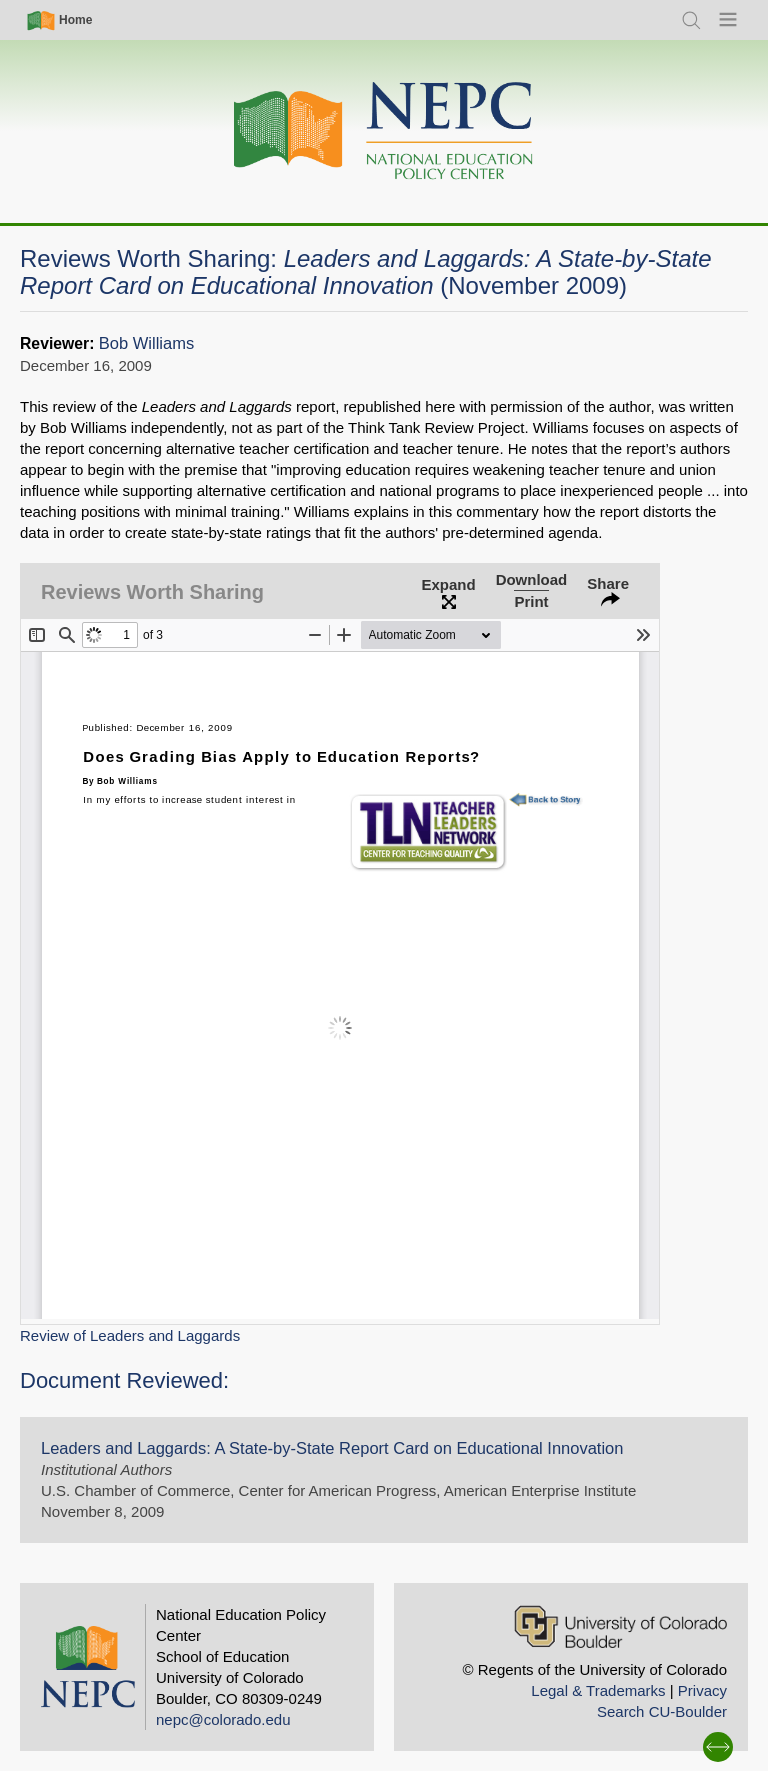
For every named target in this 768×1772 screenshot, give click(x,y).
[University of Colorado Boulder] (620, 1626)
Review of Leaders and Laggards (130, 1335)
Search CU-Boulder (662, 1711)
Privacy (702, 1690)
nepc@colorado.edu (223, 1719)
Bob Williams (146, 343)
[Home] (384, 131)
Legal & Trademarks (598, 1690)
